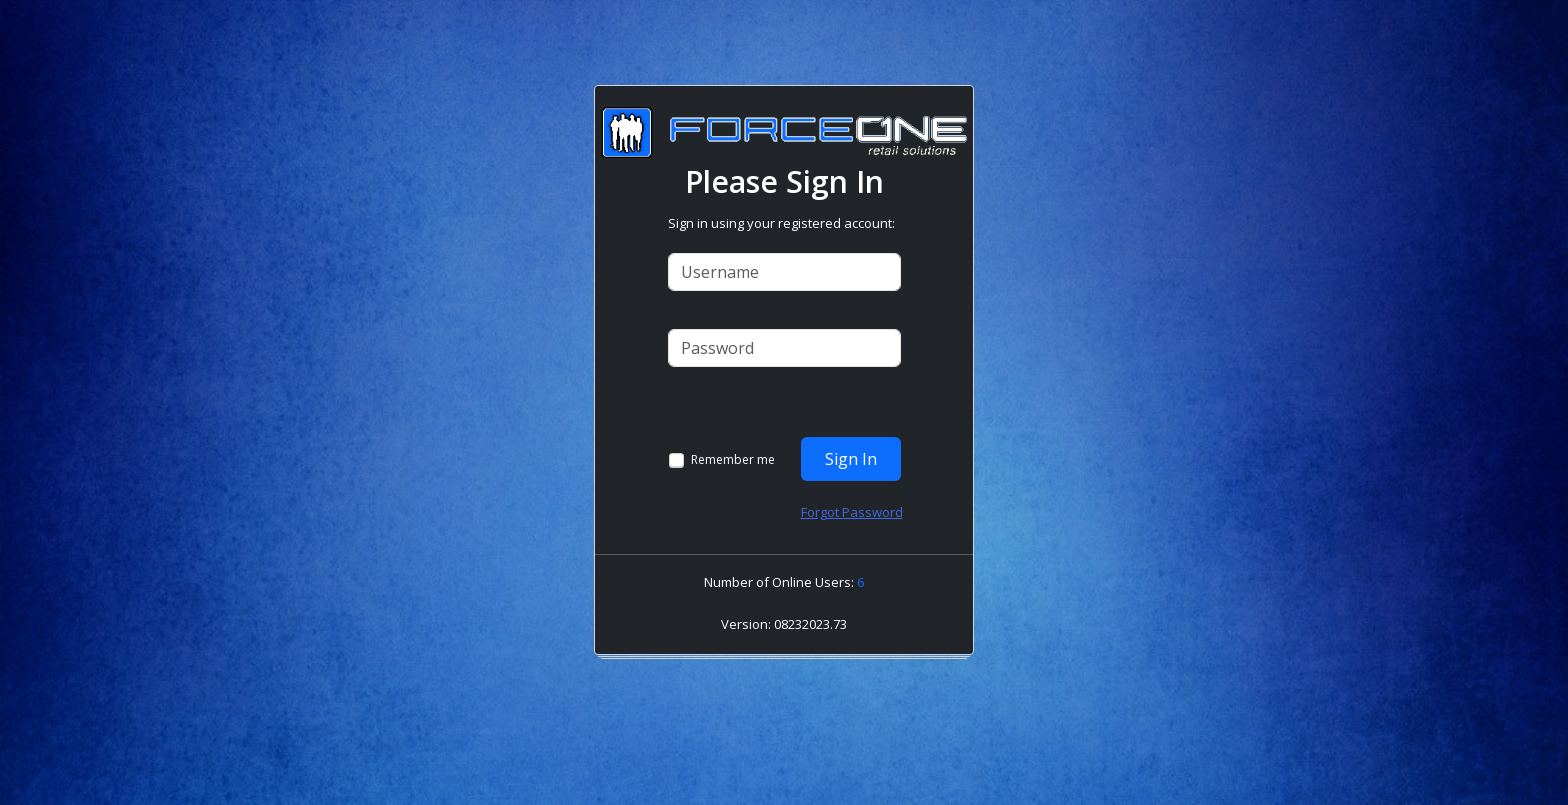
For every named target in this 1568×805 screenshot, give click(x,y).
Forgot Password (852, 512)
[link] (789, 640)
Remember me (733, 460)
